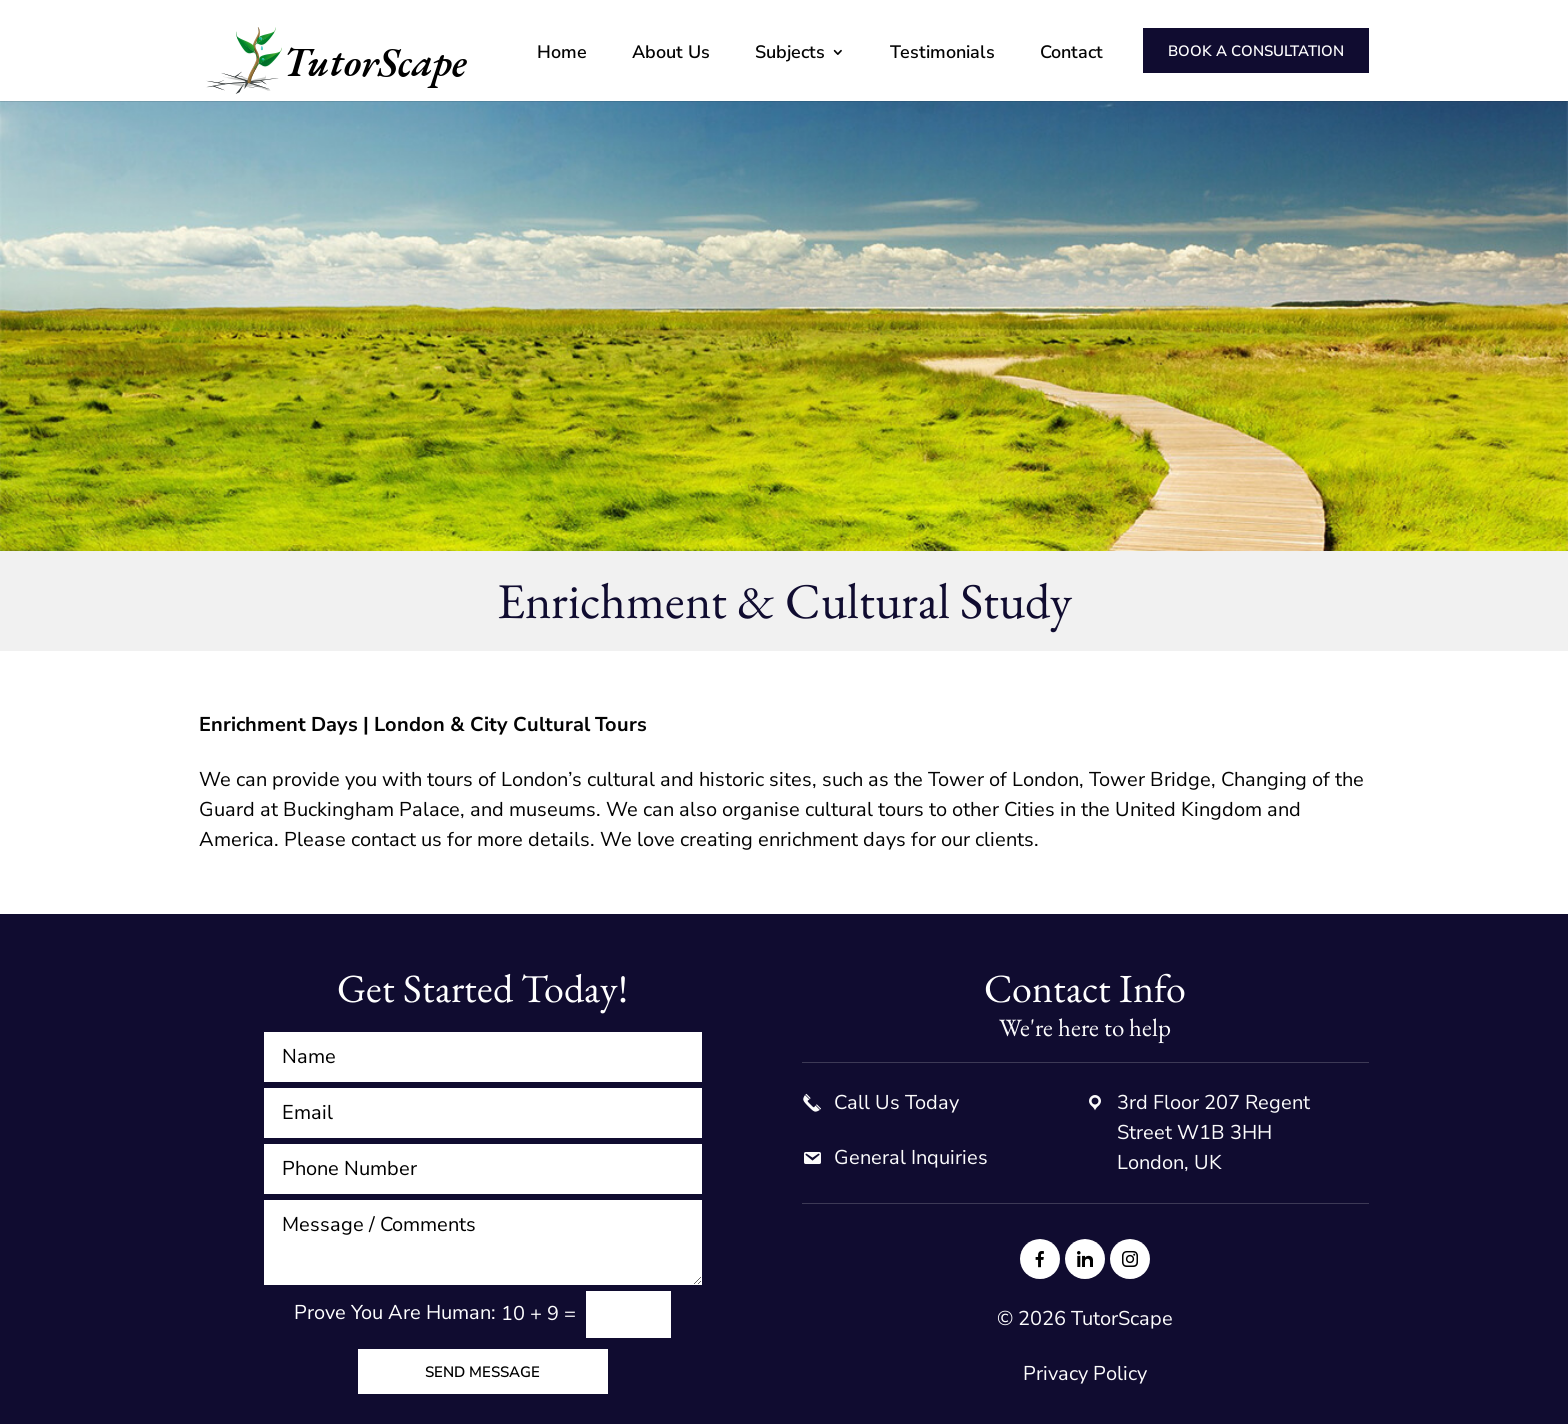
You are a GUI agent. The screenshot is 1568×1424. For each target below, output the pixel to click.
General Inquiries (911, 1157)
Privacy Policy (1085, 1373)
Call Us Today (896, 1103)
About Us (671, 54)
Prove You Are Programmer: (395, 1313)
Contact (1071, 54)
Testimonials (942, 54)
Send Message (482, 1372)
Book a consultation (1256, 51)
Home (562, 54)
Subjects (790, 54)
